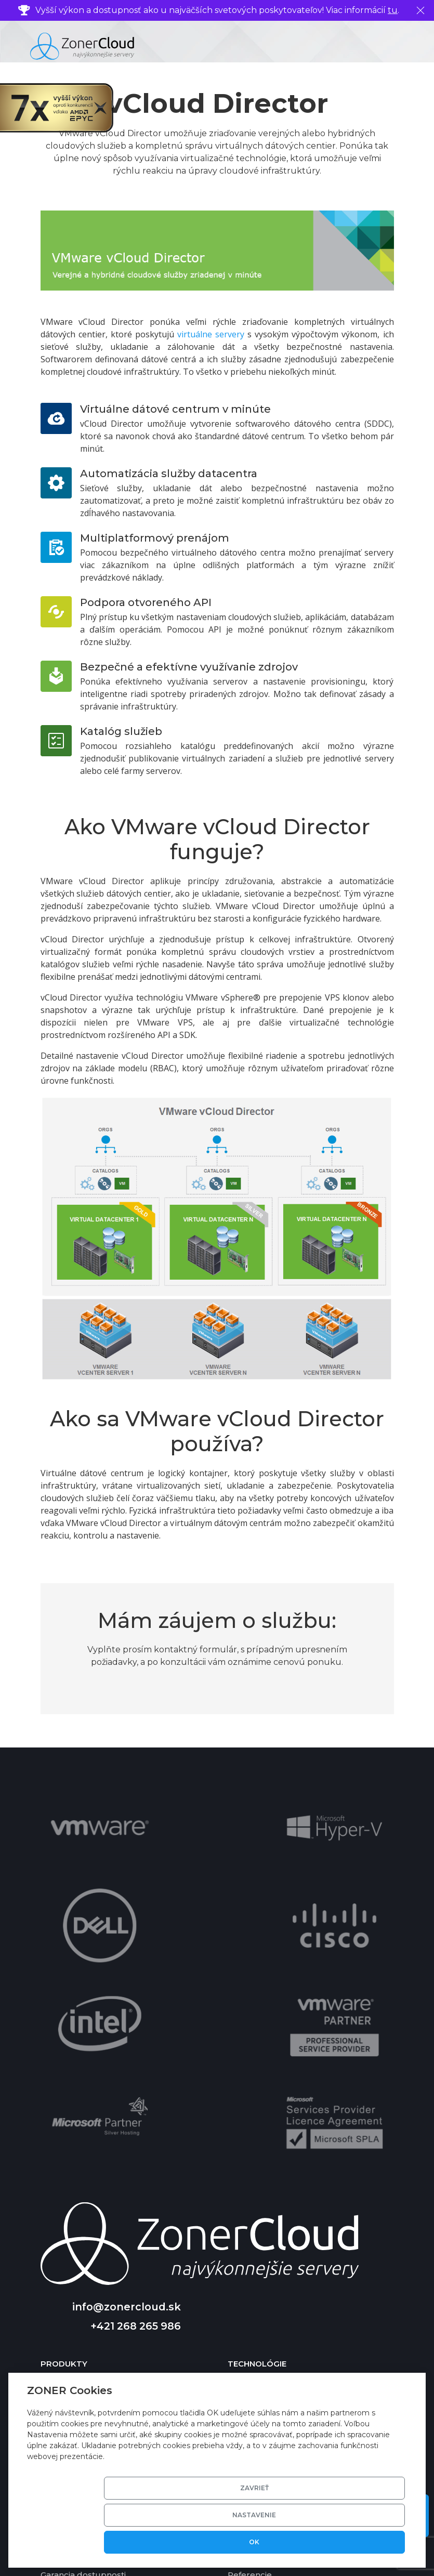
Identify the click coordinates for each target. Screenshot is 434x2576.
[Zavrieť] (420, 10)
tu (393, 10)
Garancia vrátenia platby (89, 2333)
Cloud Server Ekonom (85, 2161)
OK (367, 2542)
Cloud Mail (62, 2194)
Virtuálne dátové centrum (93, 2178)
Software (246, 2161)
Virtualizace (251, 2145)
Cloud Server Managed (88, 2145)
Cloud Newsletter (77, 2210)
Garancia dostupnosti (83, 2317)
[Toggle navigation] (415, 46)
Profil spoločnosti (263, 2285)
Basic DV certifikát (264, 2194)
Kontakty (246, 2268)
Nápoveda (62, 2268)
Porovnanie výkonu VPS (88, 2350)
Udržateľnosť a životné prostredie (295, 2301)
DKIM (239, 2226)
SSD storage (252, 2178)
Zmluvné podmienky (270, 2333)
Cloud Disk (63, 2226)
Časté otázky (67, 2285)
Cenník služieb (71, 2301)
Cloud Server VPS (76, 2129)
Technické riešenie (266, 2129)
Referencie (250, 2317)
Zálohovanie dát (260, 2210)
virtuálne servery (210, 334)
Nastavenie (288, 2542)
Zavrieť (209, 2542)
